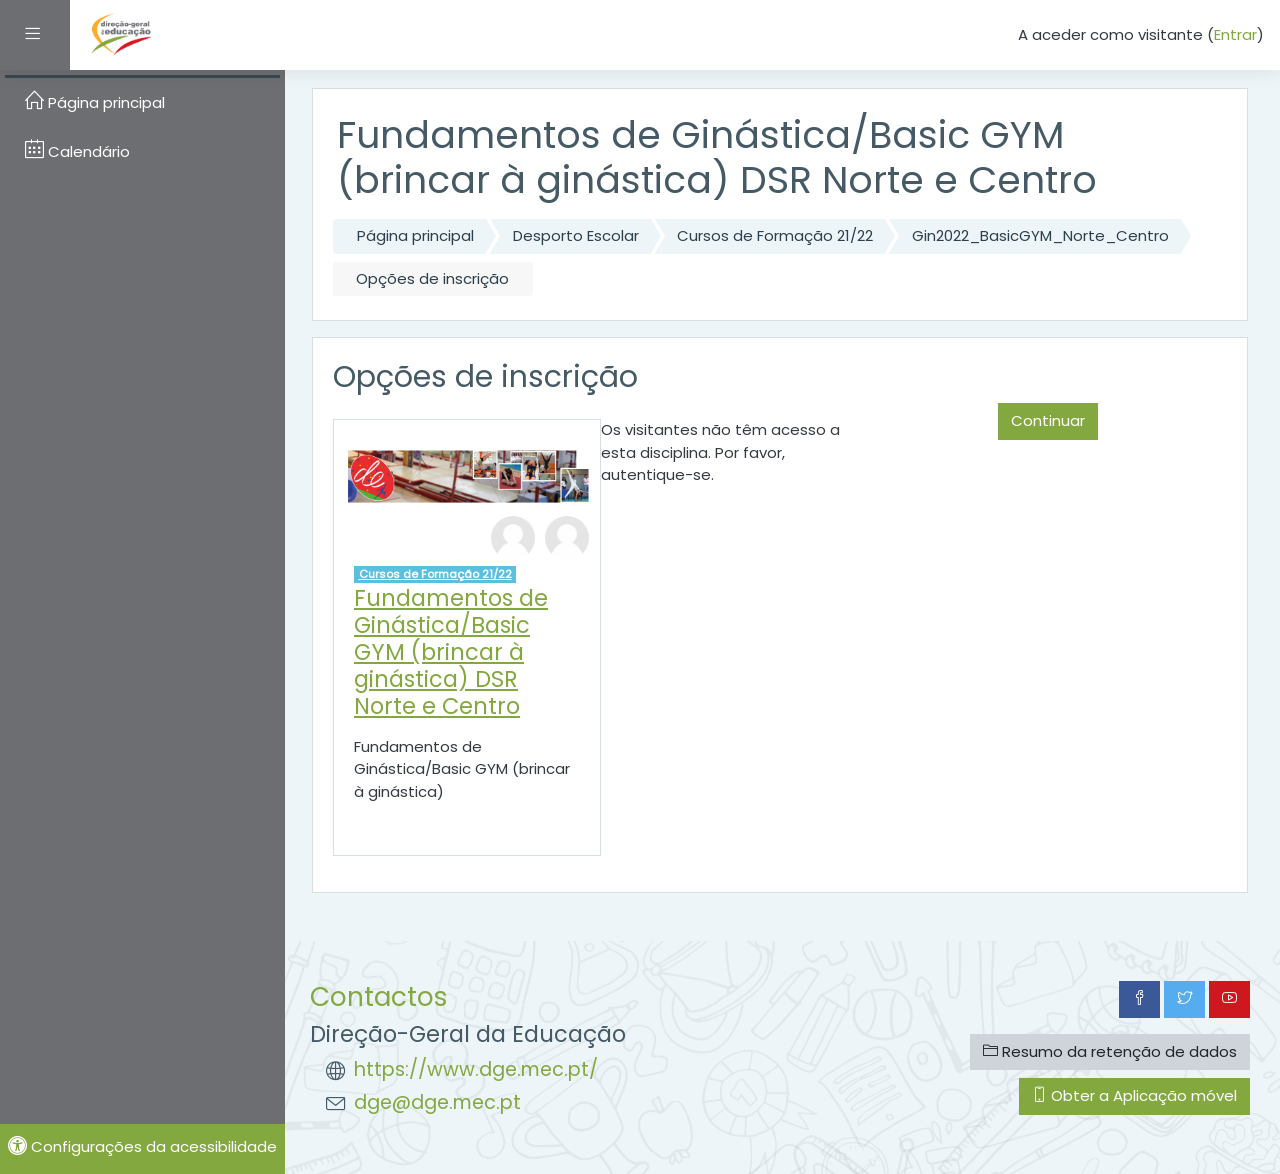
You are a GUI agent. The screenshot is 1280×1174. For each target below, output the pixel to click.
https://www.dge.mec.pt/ (476, 1069)
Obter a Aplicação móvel (1134, 1095)
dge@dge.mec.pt (437, 1102)
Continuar (1048, 420)
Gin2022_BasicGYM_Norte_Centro (1040, 235)
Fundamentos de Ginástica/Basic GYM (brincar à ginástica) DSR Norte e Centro (451, 652)
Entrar (1235, 34)
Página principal (415, 235)
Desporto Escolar (576, 235)
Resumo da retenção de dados (1110, 1051)
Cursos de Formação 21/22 (775, 235)
